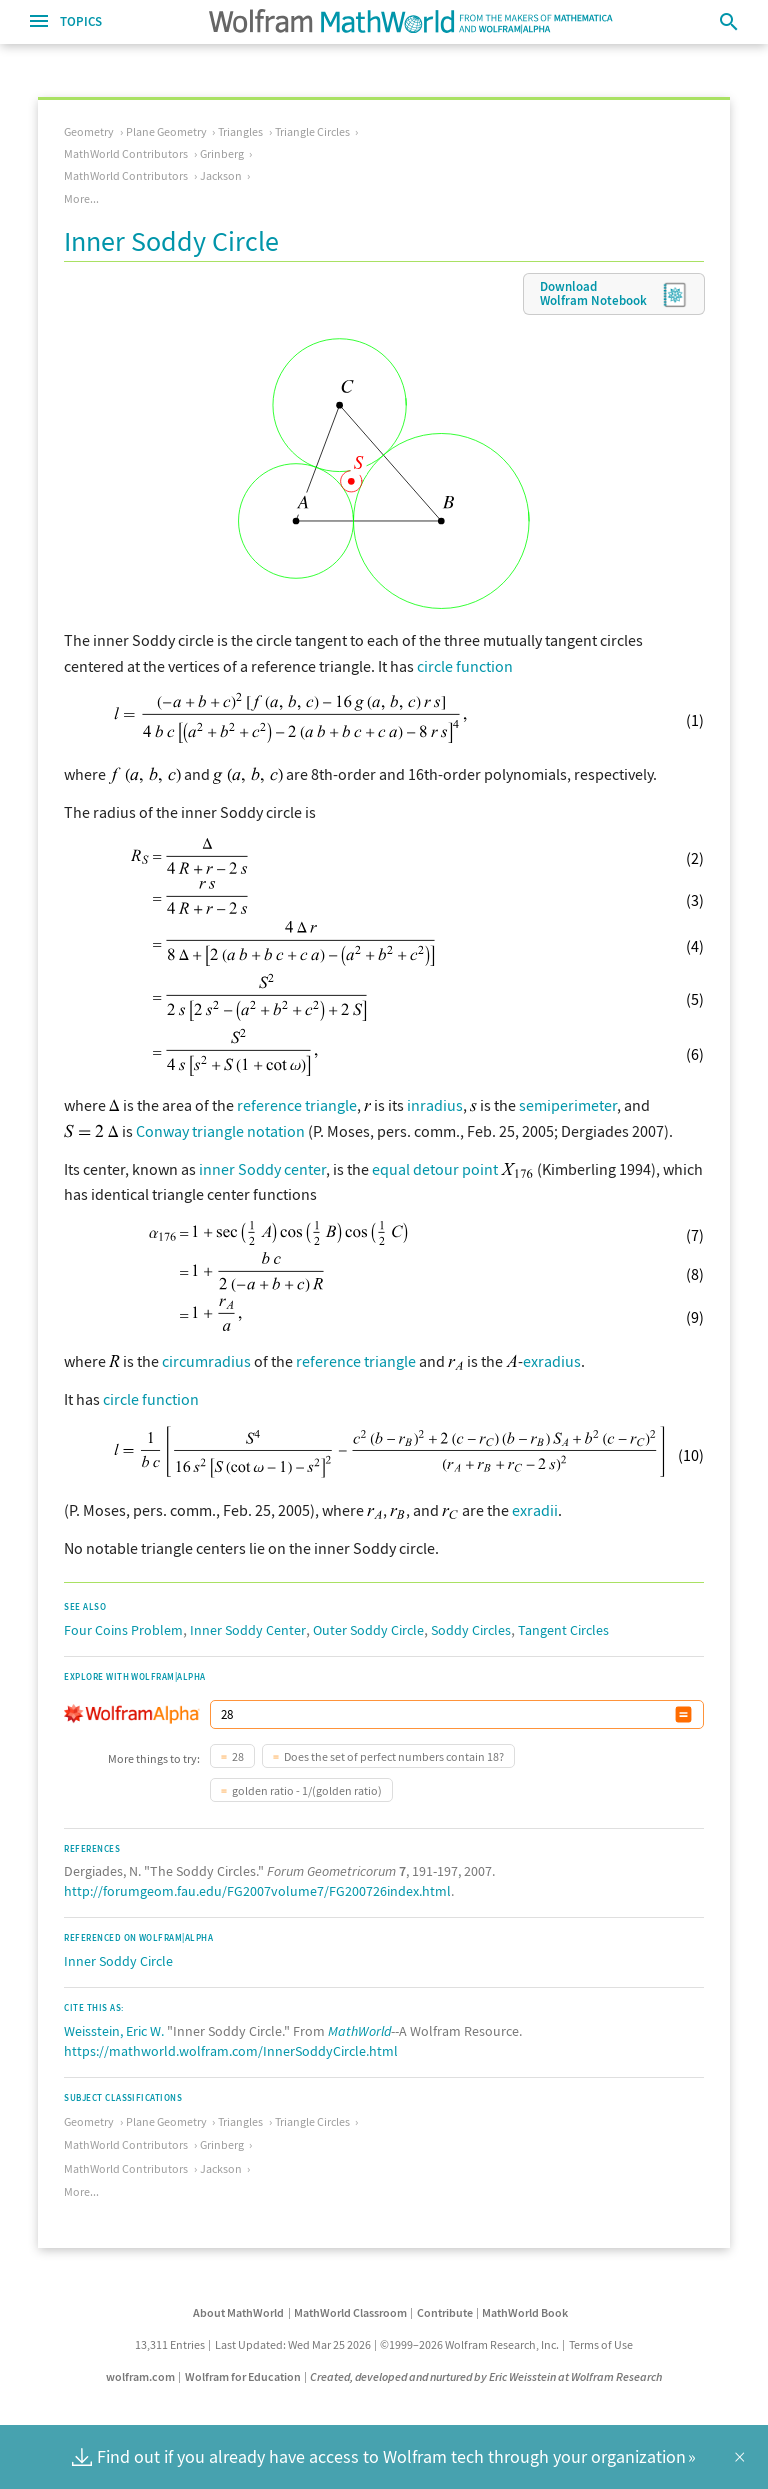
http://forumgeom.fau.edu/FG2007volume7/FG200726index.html (257, 1891)
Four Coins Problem (123, 1630)
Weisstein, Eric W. (114, 2031)
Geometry (89, 131)
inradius (435, 1105)
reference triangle (297, 1105)
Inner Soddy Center (248, 1630)
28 (238, 1756)
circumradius (206, 1361)
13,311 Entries (170, 2344)
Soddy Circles (471, 1630)
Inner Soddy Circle (118, 1961)
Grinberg (222, 153)
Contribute (445, 2312)
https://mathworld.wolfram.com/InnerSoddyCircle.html (231, 2051)
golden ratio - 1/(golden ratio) (307, 1790)
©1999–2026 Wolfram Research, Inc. (469, 2344)
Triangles (240, 131)
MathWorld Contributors (126, 153)
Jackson (221, 175)
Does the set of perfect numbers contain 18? (394, 1756)
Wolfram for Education (243, 2376)
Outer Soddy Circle (368, 1630)
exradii (535, 1510)
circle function (465, 666)
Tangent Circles (563, 1630)
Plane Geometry (166, 131)
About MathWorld (238, 2312)
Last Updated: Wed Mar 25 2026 (293, 2344)
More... (81, 198)
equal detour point (435, 1169)
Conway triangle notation (220, 1131)
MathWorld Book (525, 2312)
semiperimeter (568, 1105)
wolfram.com (140, 2376)
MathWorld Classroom (350, 2312)
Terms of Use (601, 2344)
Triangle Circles (312, 131)
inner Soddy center (262, 1169)
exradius (552, 1361)
